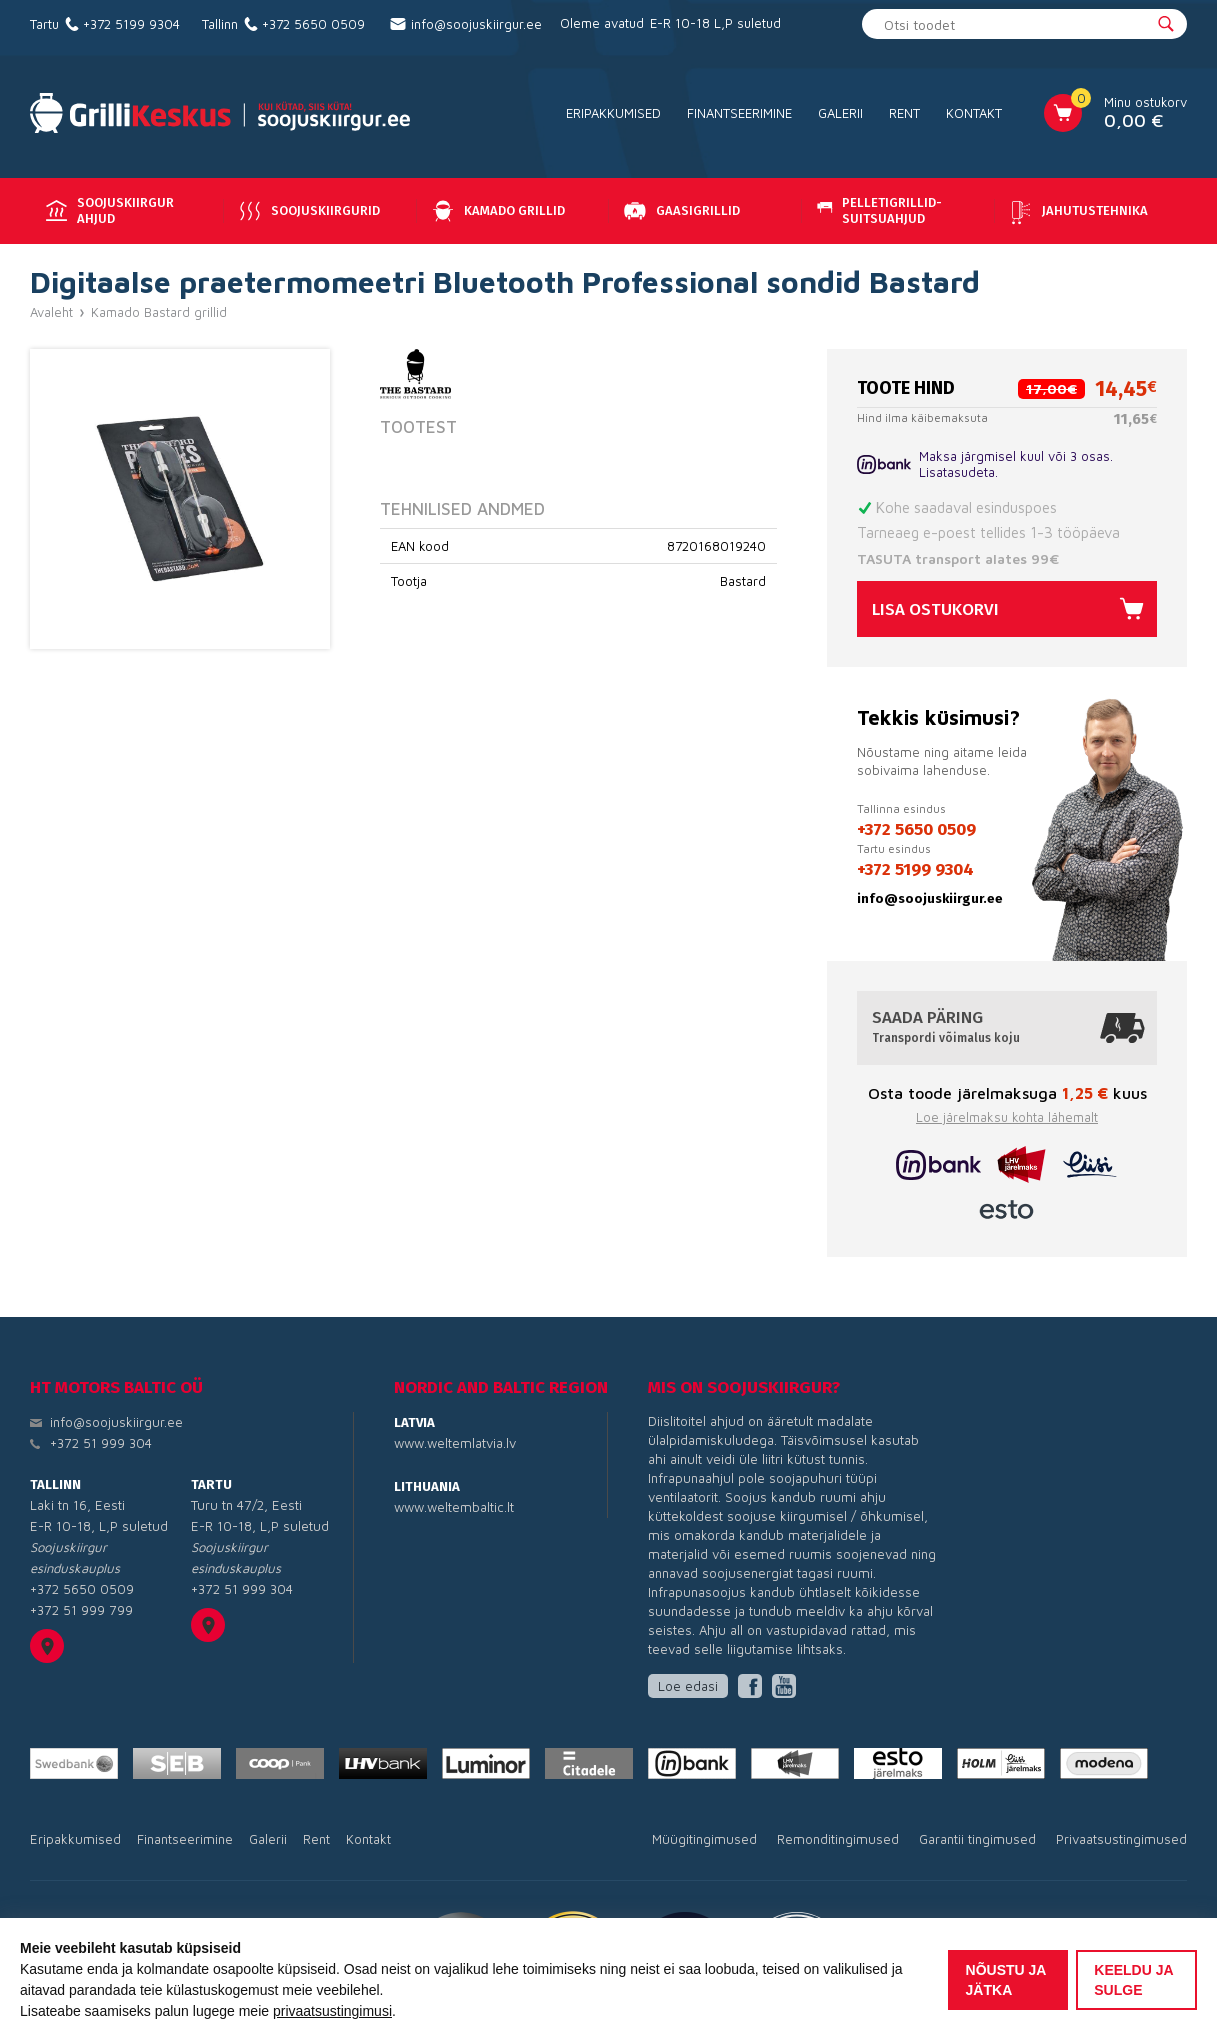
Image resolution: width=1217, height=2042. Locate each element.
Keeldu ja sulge (1133, 1980)
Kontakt (974, 113)
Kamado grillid (496, 211)
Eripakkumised (613, 113)
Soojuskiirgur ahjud (108, 210)
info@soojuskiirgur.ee (476, 24)
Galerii (840, 113)
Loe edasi (688, 1686)
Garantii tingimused (977, 1839)
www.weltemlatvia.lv (455, 1443)
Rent (904, 113)
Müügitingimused (704, 1839)
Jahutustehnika (1077, 211)
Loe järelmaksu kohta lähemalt (1007, 1117)
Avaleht (51, 312)
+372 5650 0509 (313, 24)
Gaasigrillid (680, 211)
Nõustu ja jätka (1006, 1980)
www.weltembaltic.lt (454, 1507)
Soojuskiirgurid (307, 211)
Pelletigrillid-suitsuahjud (877, 210)
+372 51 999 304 (101, 1443)
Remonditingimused (838, 1839)
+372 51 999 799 (81, 1610)
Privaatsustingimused (1121, 1839)
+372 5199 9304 (131, 24)
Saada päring (1007, 1027)
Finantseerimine (739, 113)
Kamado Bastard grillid (159, 312)
